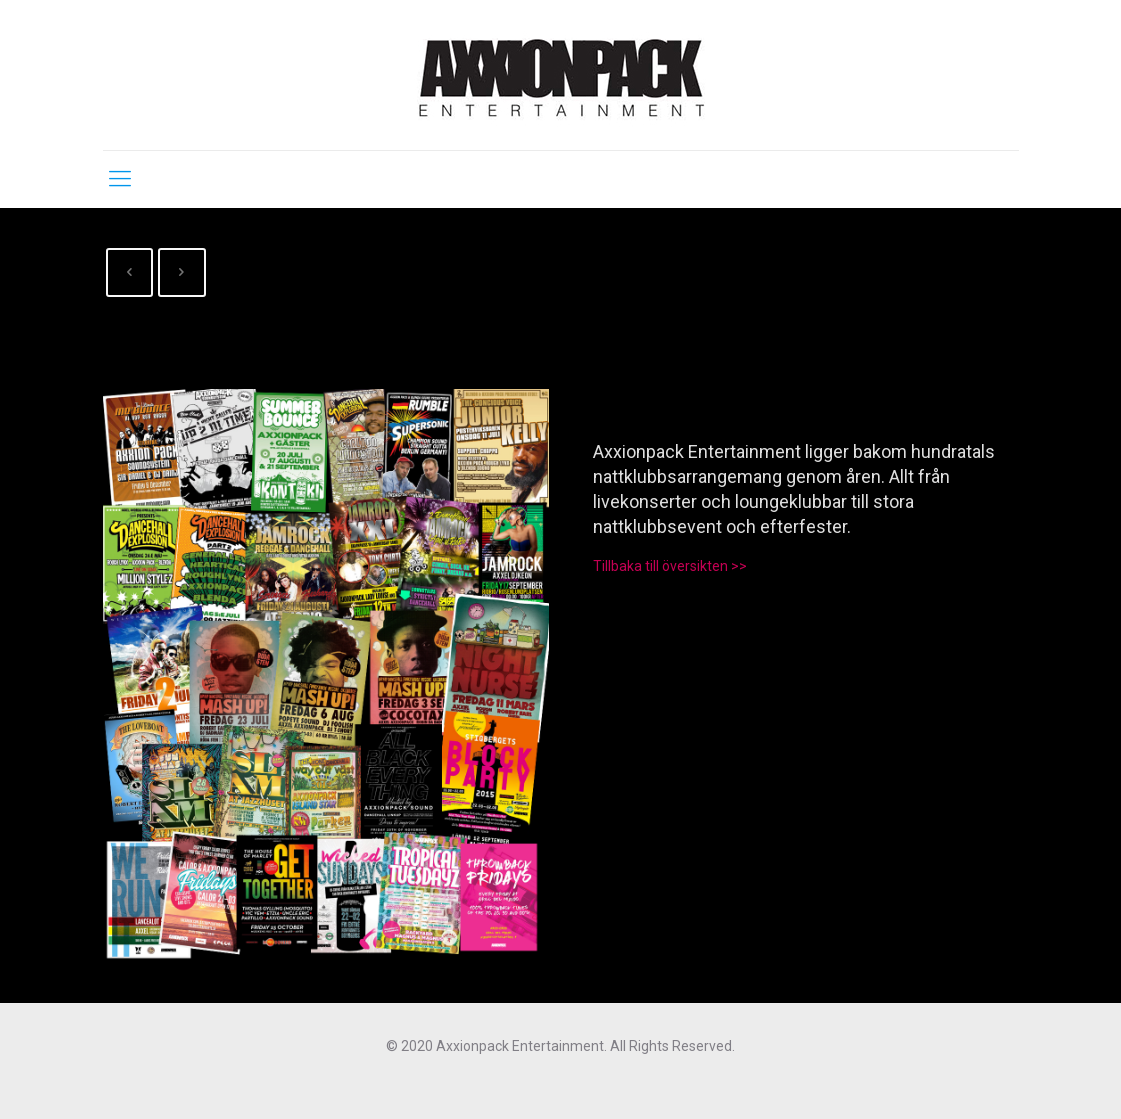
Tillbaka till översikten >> (670, 566)
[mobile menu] (120, 179)
